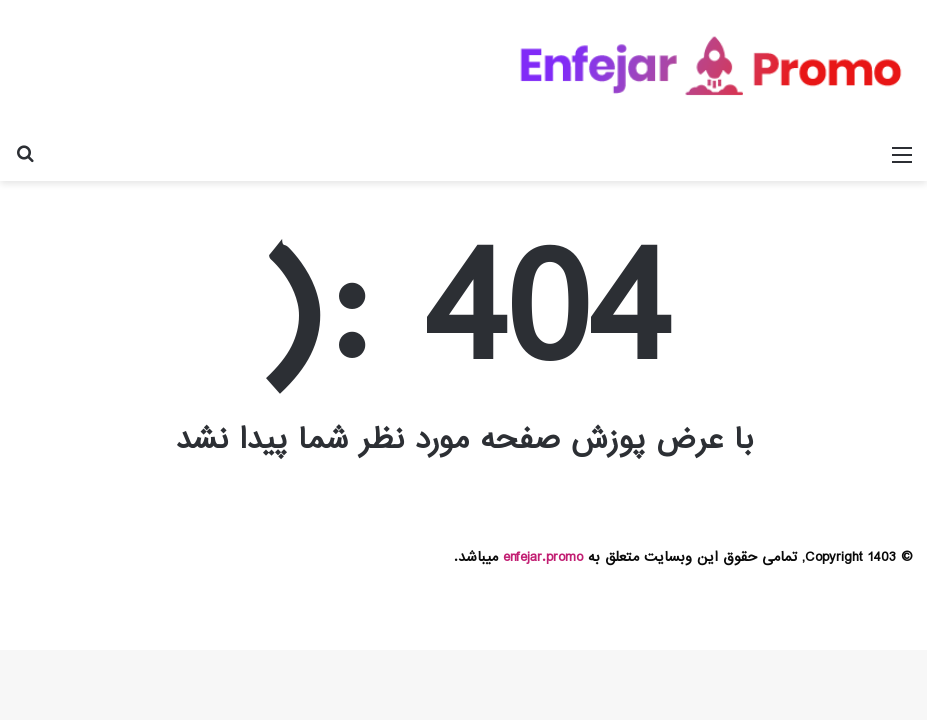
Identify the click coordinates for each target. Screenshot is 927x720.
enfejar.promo (543, 557)
